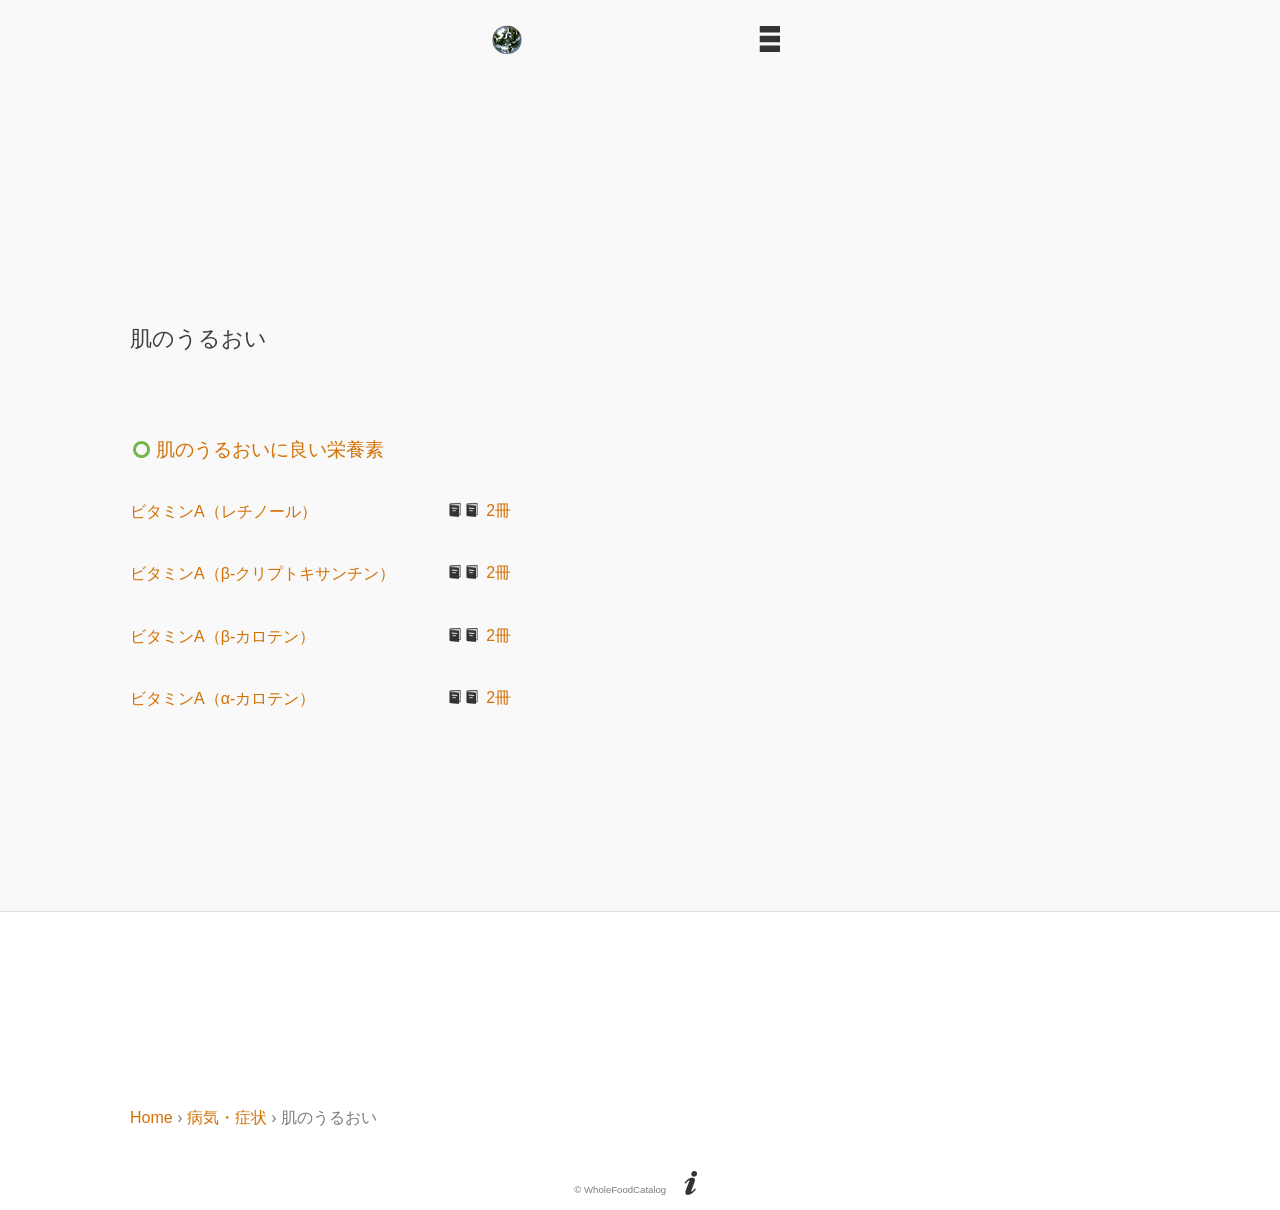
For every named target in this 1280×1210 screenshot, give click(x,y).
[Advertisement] (640, 182)
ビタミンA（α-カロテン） (222, 698)
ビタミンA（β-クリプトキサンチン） (262, 573)
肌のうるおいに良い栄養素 (257, 449)
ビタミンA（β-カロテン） (222, 636)
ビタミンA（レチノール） (223, 511)
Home (151, 1117)
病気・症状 (227, 1117)
